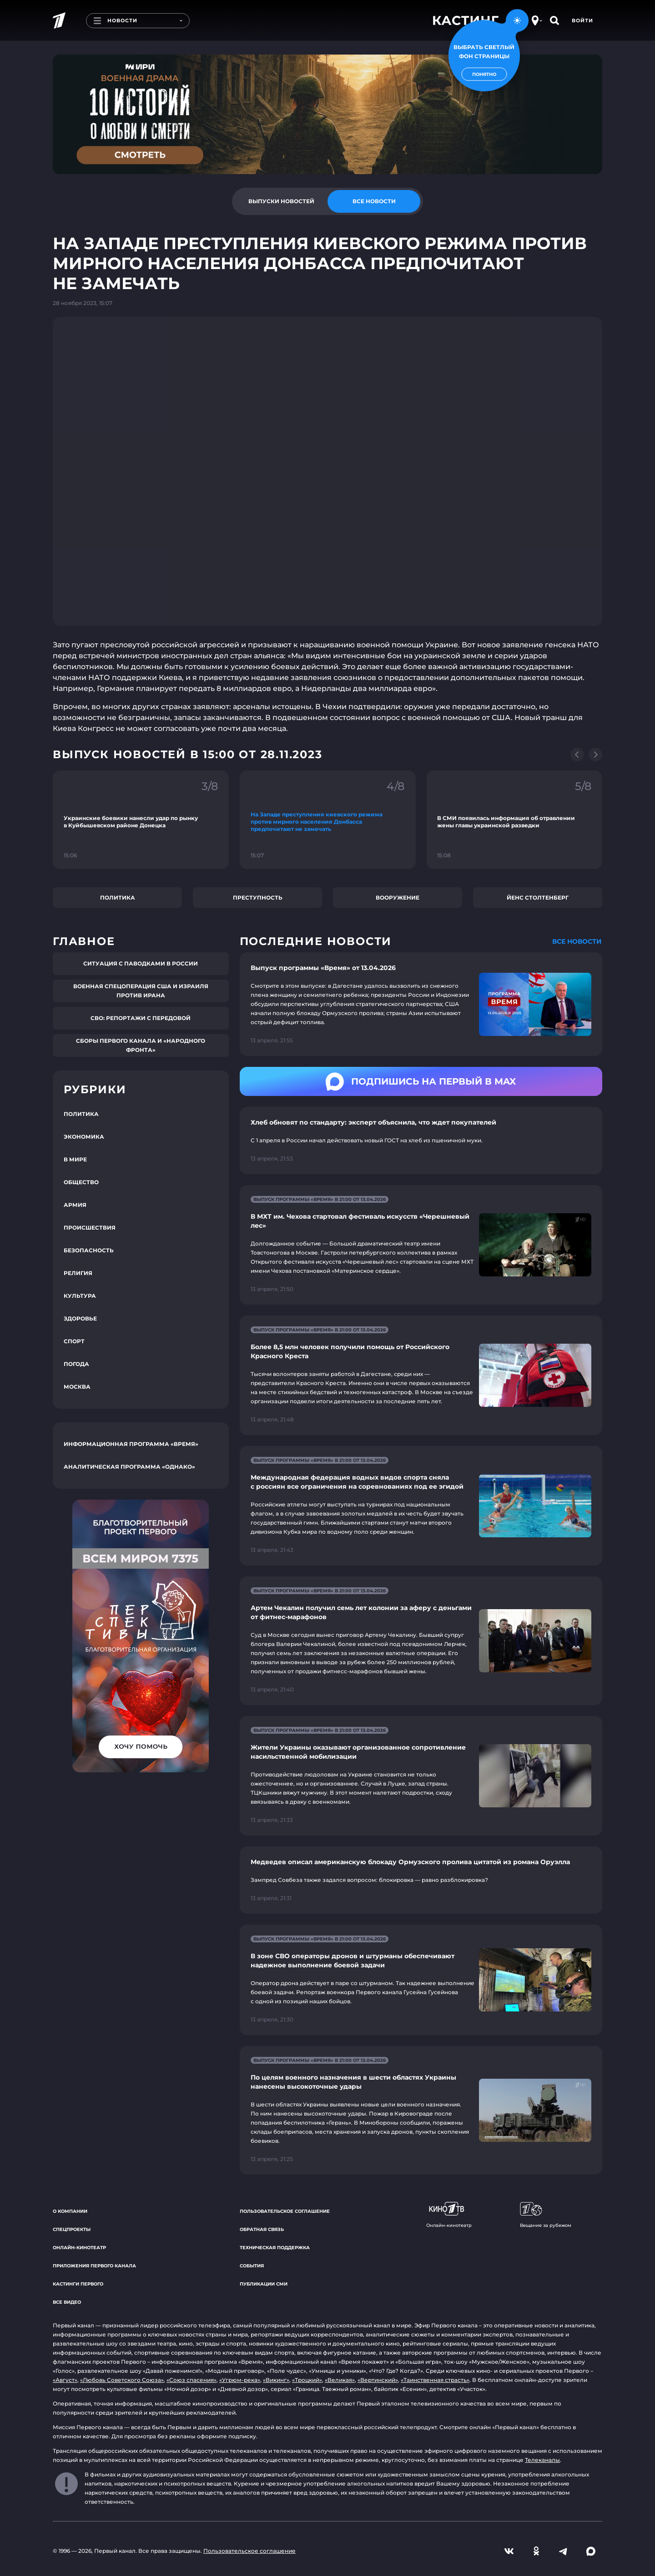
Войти (582, 20)
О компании (70, 2211)
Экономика (84, 1136)
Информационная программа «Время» (131, 1444)
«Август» (65, 2379)
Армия (75, 1204)
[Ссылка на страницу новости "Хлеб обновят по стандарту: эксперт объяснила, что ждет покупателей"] (421, 1140)
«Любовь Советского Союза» (122, 2379)
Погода (76, 1364)
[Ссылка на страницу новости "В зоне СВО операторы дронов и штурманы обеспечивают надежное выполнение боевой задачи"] (421, 1980)
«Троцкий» (307, 2379)
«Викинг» (276, 2379)
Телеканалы (542, 2459)
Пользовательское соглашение (285, 2211)
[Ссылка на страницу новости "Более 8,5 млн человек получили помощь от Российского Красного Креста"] (421, 1375)
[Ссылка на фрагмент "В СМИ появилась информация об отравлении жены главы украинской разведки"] (514, 819)
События (252, 2266)
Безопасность (89, 1250)
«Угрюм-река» (239, 2379)
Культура (80, 1295)
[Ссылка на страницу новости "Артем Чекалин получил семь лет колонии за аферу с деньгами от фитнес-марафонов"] (421, 1640)
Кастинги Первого (78, 2284)
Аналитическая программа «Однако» (129, 1466)
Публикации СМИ (263, 2284)
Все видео (67, 2302)
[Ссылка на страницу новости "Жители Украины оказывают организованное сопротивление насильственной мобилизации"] (421, 1776)
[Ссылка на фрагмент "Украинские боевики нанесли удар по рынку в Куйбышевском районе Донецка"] (141, 819)
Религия (78, 1273)
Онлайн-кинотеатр (79, 2248)
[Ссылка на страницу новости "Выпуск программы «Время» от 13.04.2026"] (421, 1004)
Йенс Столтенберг (538, 897)
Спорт (74, 1341)
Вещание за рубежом (545, 2215)
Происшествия (90, 1227)
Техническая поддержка (275, 2248)
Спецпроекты (72, 2229)
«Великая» (340, 2379)
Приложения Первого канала (94, 2266)
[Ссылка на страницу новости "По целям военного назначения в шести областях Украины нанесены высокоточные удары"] (421, 2110)
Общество (81, 1182)
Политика (117, 897)
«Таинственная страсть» (435, 2379)
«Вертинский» (378, 2379)
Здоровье (80, 1318)
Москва (77, 1386)
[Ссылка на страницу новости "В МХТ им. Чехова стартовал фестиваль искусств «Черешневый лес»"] (421, 1245)
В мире (75, 1159)
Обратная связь (262, 2229)
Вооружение (397, 897)
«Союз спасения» (191, 2379)
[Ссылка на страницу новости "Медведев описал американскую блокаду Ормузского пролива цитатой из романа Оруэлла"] (421, 1880)
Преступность (257, 897)
